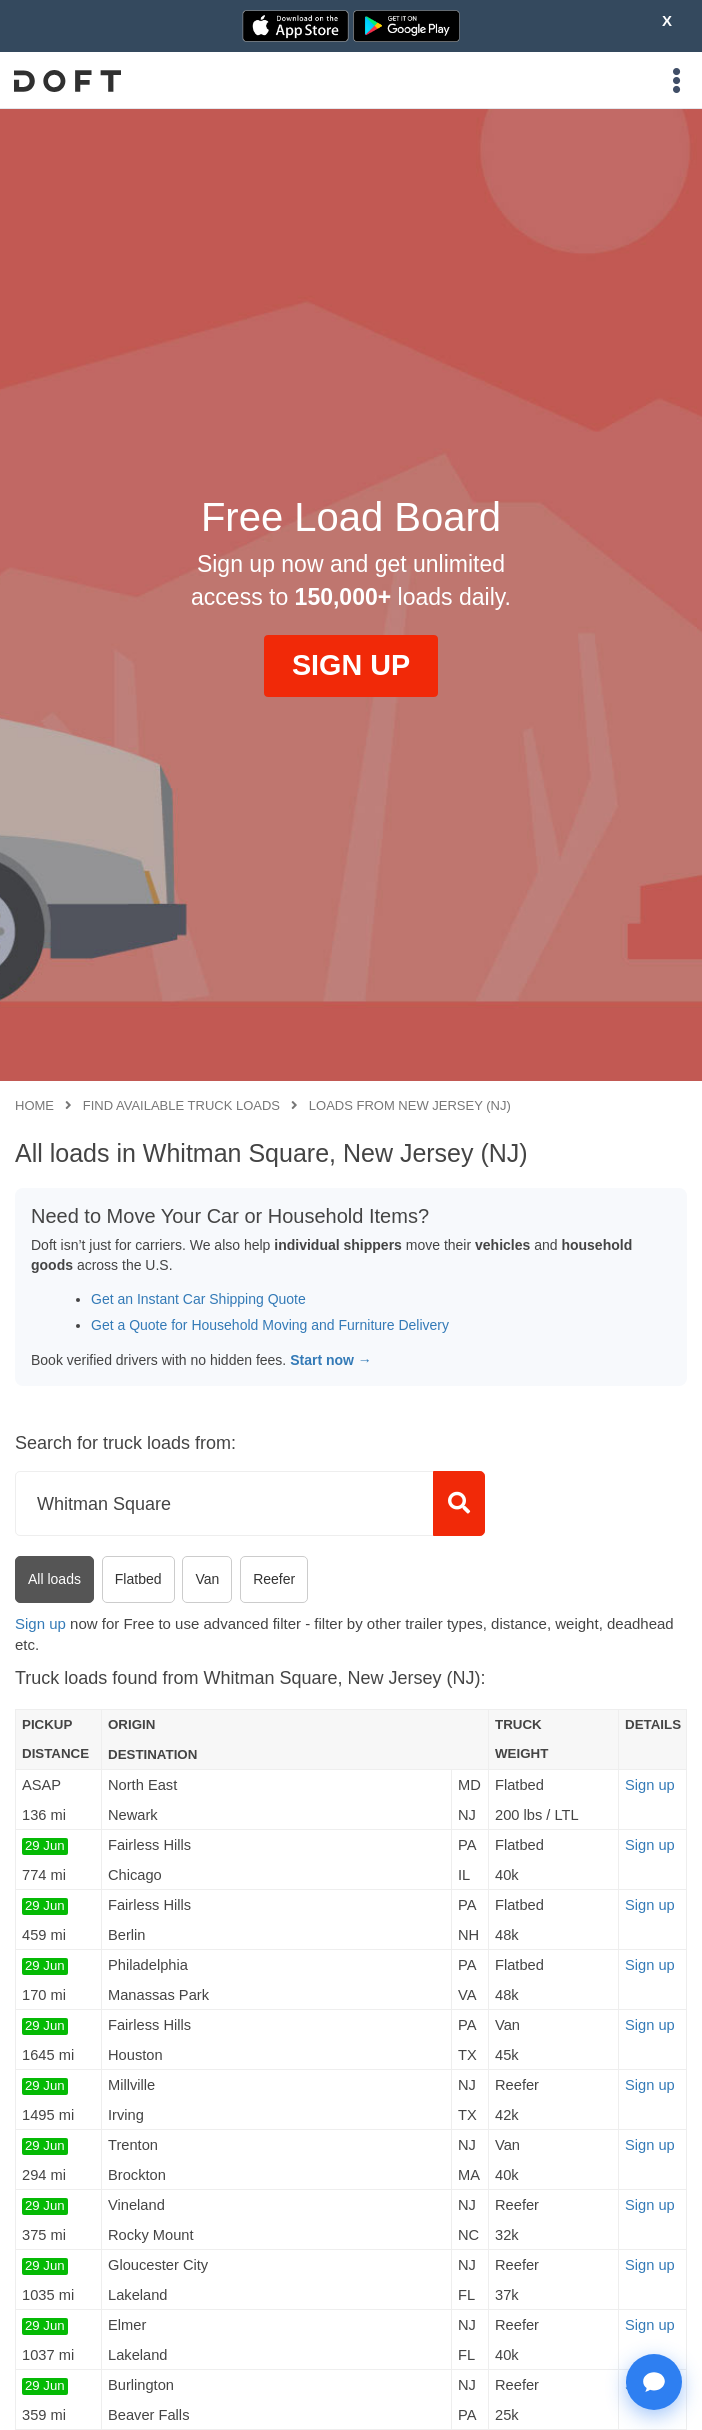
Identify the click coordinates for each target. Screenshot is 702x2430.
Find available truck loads (181, 1105)
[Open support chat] (654, 2382)
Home (34, 1105)
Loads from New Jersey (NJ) (410, 1105)
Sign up (40, 1623)
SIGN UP (351, 665)
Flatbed (138, 1579)
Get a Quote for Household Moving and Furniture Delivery (270, 1325)
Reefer (274, 1579)
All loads (54, 1579)
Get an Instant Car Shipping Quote (198, 1299)
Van (207, 1579)
